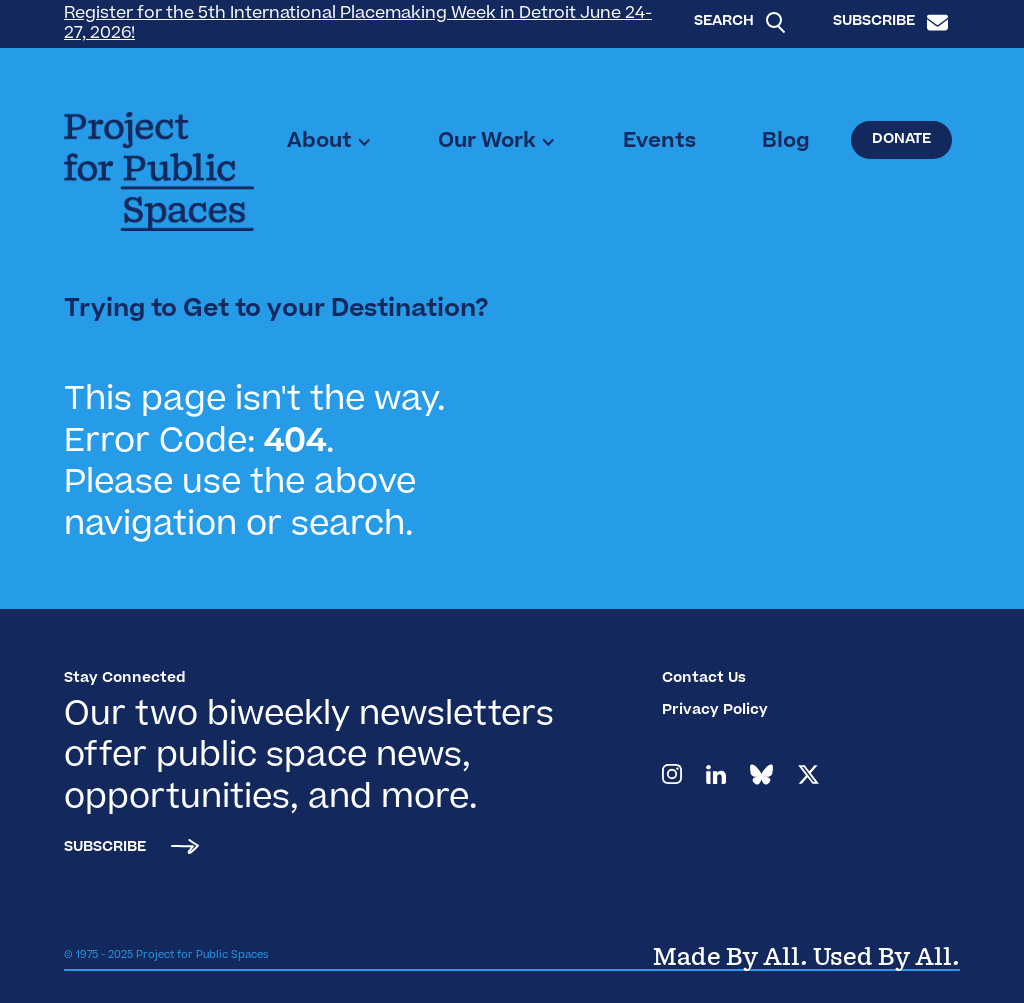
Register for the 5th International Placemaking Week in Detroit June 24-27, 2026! (358, 24)
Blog (786, 142)
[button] (329, 142)
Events (659, 142)
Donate (901, 140)
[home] (159, 171)
